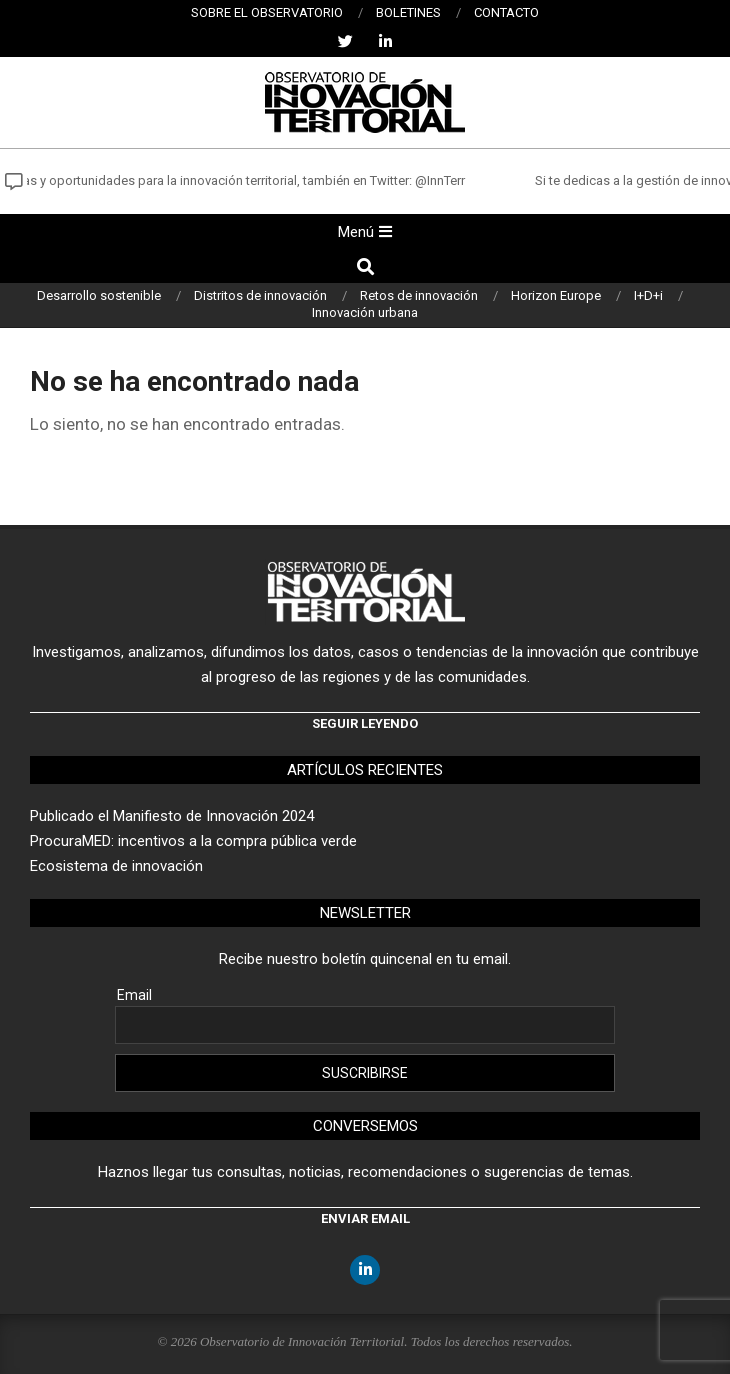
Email (134, 995)
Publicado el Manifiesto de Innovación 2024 (172, 816)
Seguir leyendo (365, 723)
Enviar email (365, 1218)
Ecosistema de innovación (116, 866)
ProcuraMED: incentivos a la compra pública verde (193, 841)
